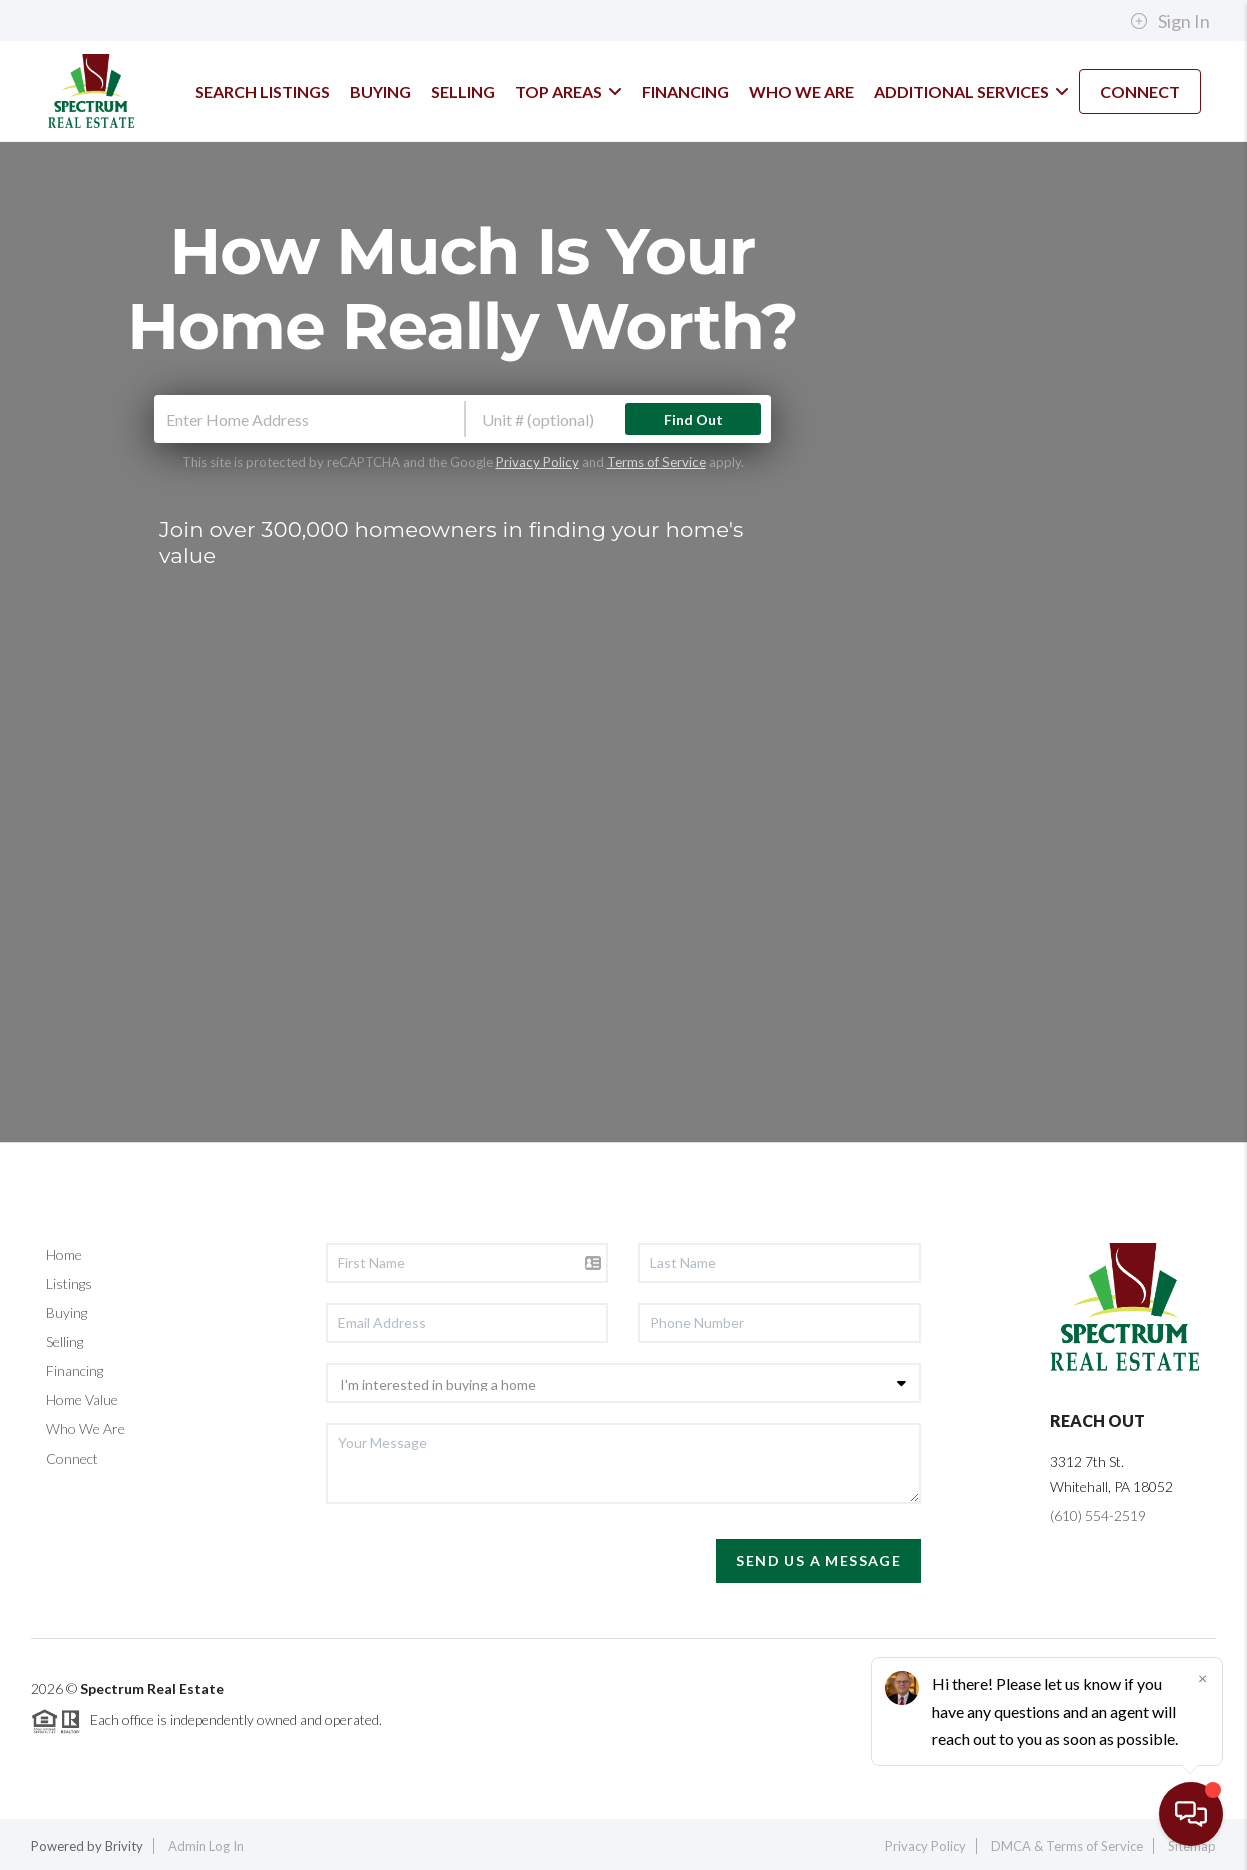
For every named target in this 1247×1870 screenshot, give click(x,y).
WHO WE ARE (801, 91)
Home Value (82, 1399)
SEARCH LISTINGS (262, 91)
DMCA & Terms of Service (1067, 1846)
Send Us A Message (818, 1560)
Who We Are (85, 1428)
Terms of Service (656, 462)
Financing (74, 1370)
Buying (66, 1312)
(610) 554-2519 (1098, 1515)
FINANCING (685, 91)
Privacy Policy (537, 462)
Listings (69, 1283)
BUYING (380, 91)
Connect (72, 1458)
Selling (64, 1341)
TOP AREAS (568, 91)
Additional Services (971, 91)
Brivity (124, 1846)
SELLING (463, 91)
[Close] (1202, 1678)
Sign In (1170, 21)
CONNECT (1140, 91)
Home (64, 1254)
